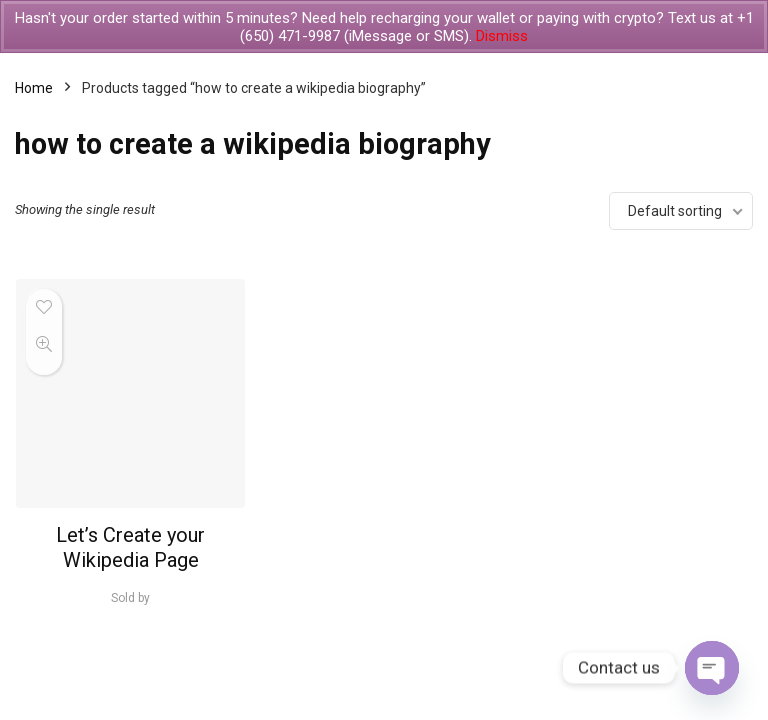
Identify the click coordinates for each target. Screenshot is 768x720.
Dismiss (502, 36)
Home (34, 88)
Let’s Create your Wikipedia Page (130, 547)
